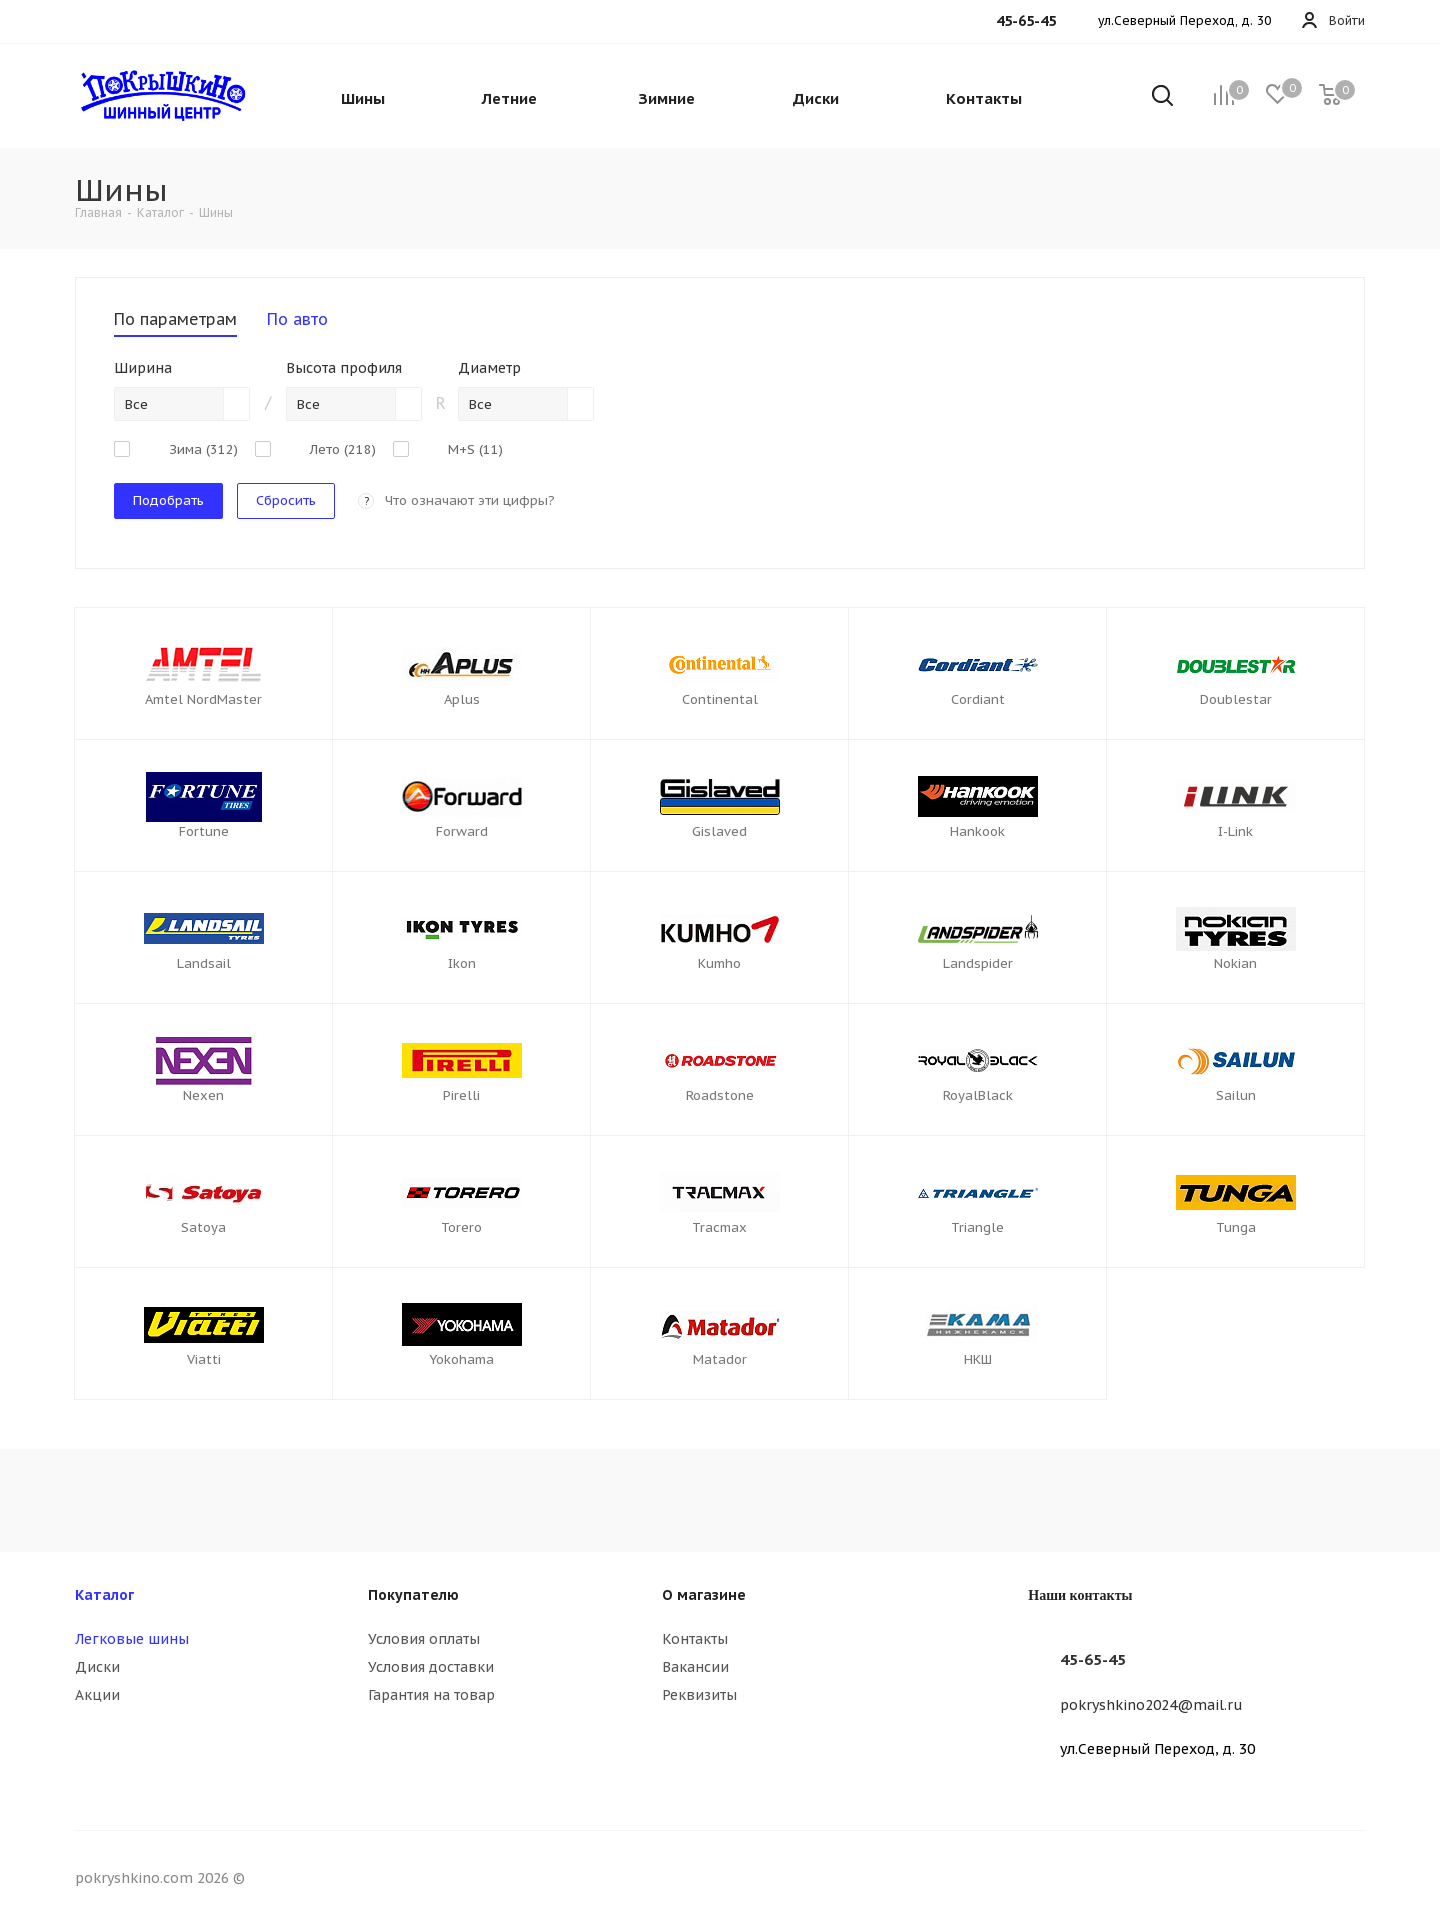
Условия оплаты (424, 1639)
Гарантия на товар (431, 1695)
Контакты (695, 1639)
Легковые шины (132, 1639)
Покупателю (413, 1595)
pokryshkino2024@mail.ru (1151, 1705)
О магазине (704, 1595)
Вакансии (695, 1667)
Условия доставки (431, 1667)
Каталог (104, 1595)
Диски (97, 1667)
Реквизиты (699, 1695)
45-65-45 (1093, 1659)
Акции (97, 1695)
